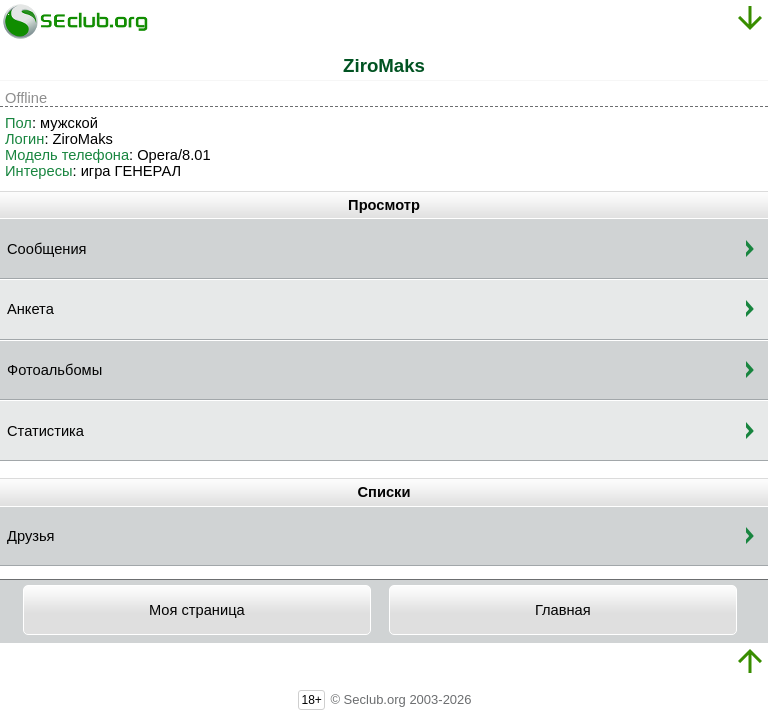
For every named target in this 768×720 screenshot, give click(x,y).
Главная (563, 610)
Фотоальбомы (54, 370)
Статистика (45, 431)
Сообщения (47, 249)
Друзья (31, 536)
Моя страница (197, 610)
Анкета (30, 309)
